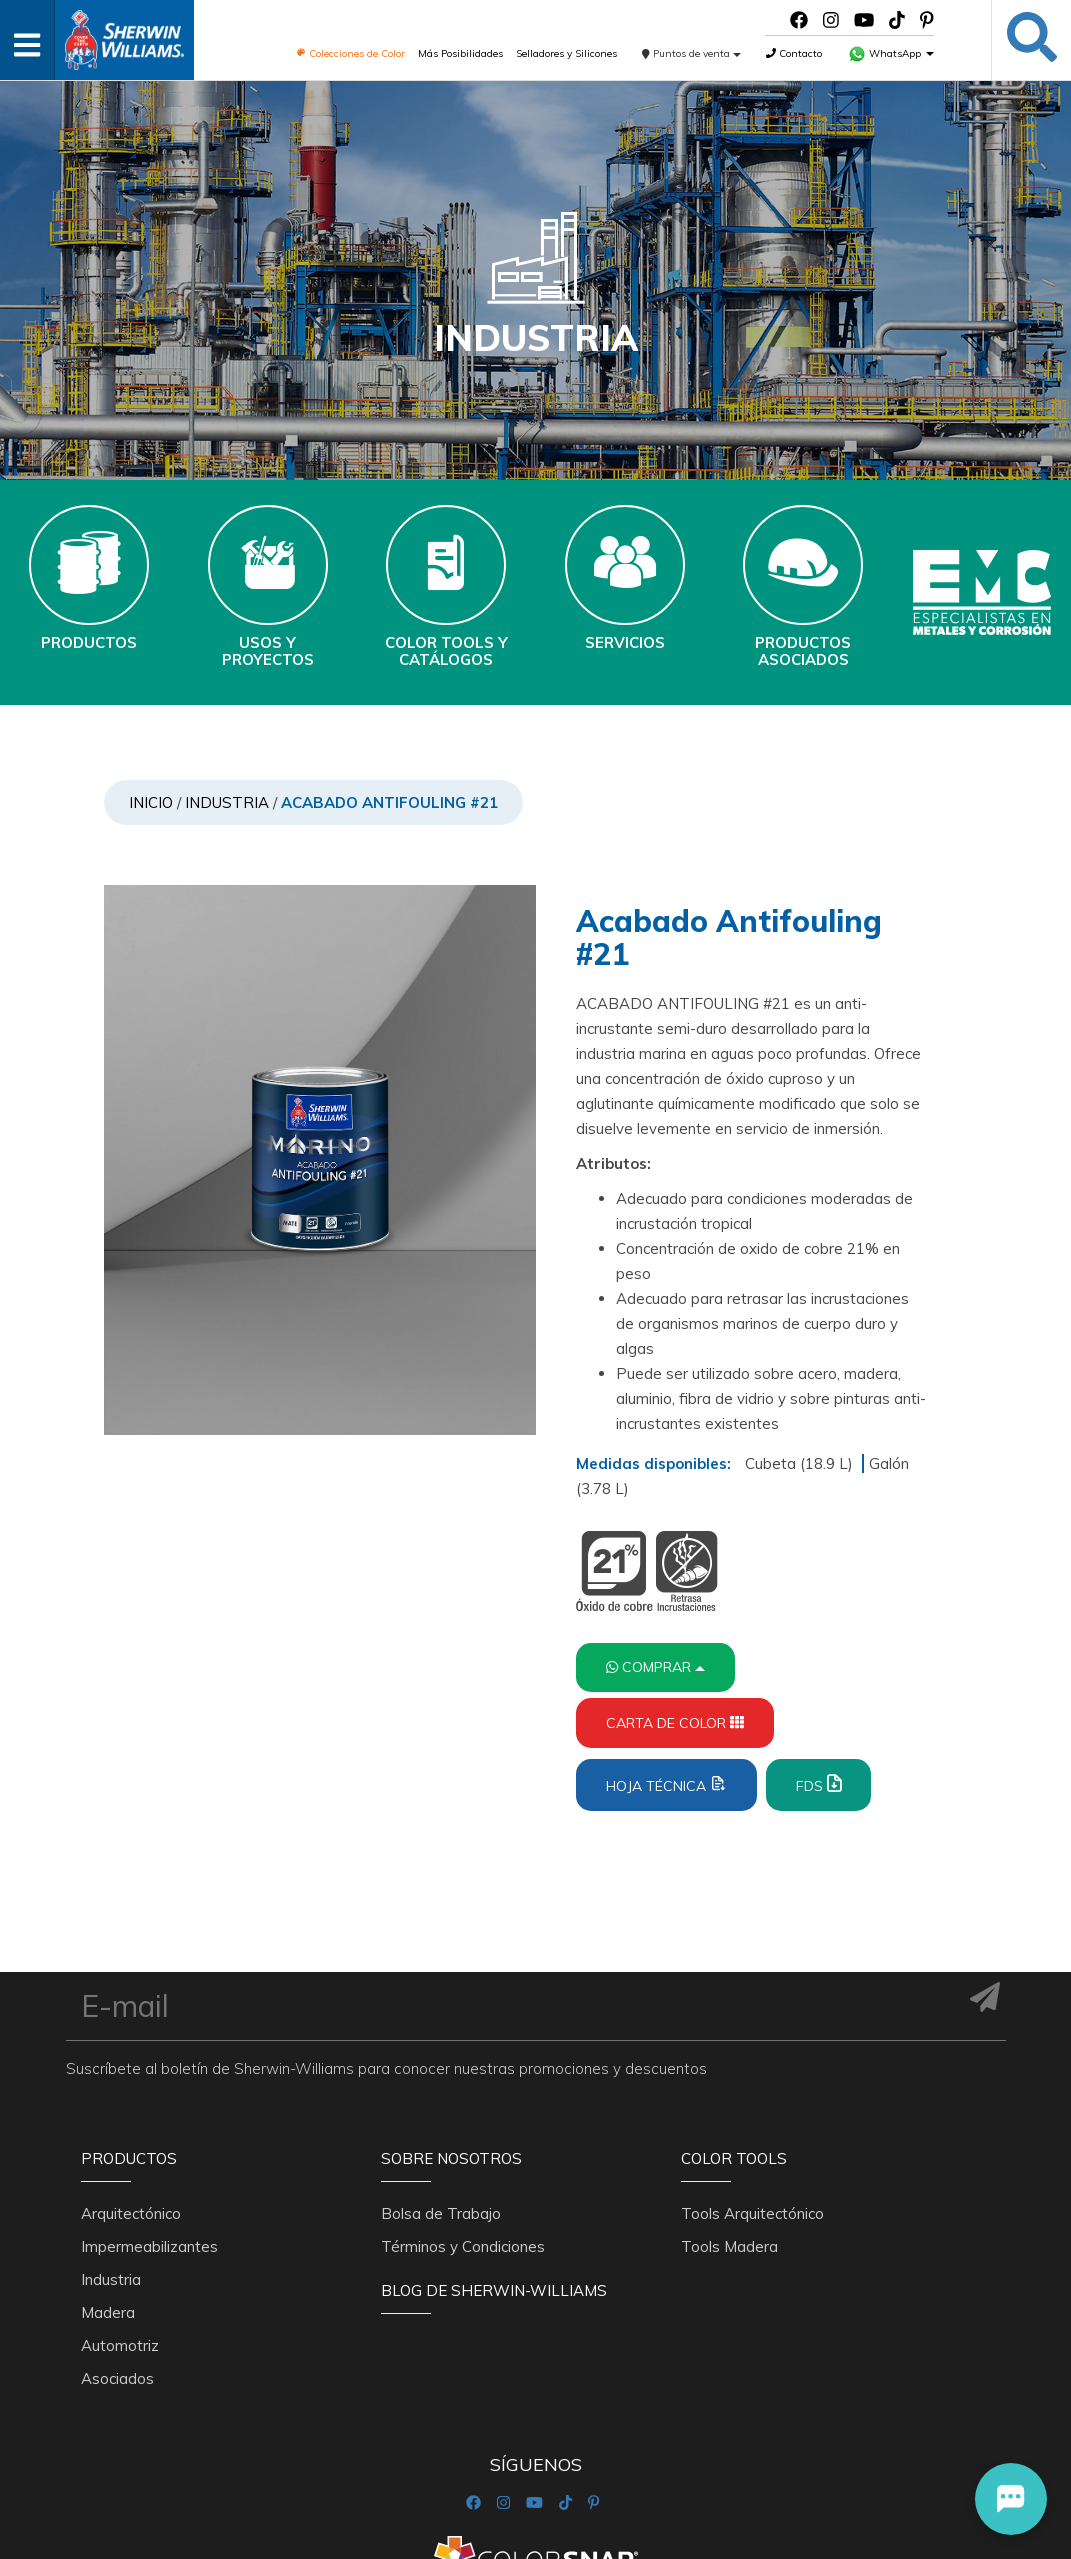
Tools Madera (729, 2246)
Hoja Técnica (666, 1784)
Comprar (655, 1667)
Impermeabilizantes (149, 2246)
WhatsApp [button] (891, 53)
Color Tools (734, 2158)
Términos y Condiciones (463, 2246)
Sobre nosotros (451, 2158)
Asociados (117, 2378)
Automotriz (120, 2345)
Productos (129, 2158)
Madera (108, 2312)
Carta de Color (675, 1723)
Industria (227, 802)
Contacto (794, 53)
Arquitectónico (131, 2213)
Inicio (151, 802)
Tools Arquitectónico (752, 2213)
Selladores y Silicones (566, 53)
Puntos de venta (691, 53)
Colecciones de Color (350, 53)
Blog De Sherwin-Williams (494, 2290)
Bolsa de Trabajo (441, 2213)
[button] (1011, 2499)
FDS (818, 1784)
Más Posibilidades (460, 53)
